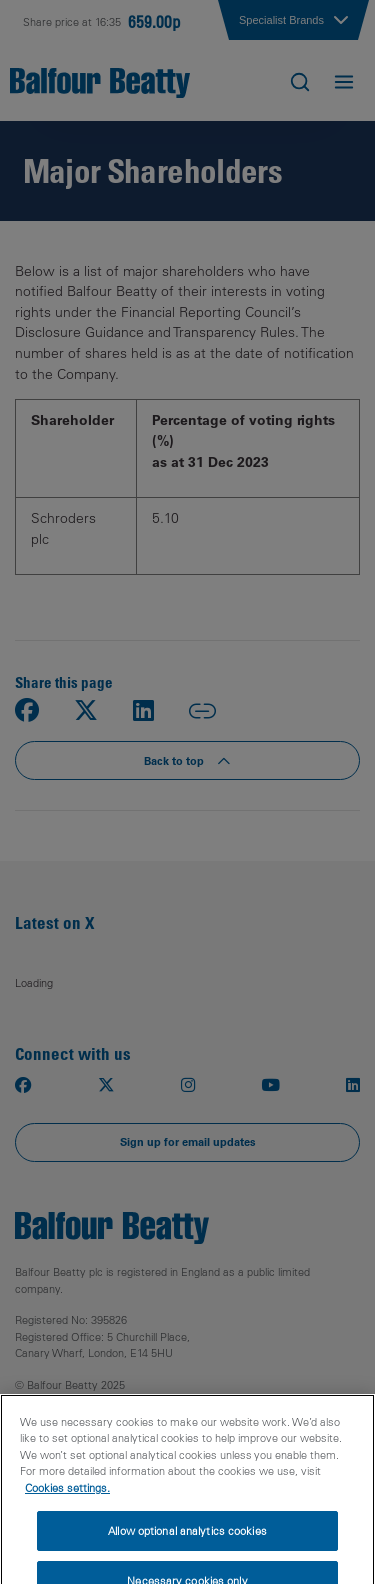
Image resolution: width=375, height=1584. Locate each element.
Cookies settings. (67, 1503)
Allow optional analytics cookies (187, 1546)
